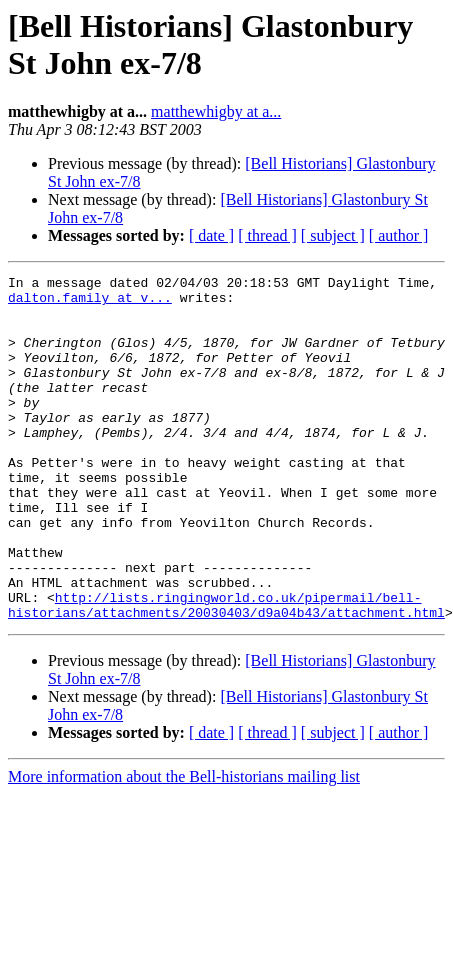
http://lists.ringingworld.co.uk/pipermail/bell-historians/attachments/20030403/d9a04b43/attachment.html (226, 672)
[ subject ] (333, 235)
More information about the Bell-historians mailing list (184, 845)
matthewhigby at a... (216, 111)
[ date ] (211, 235)
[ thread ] (267, 235)
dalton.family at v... (90, 303)
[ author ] (399, 235)
